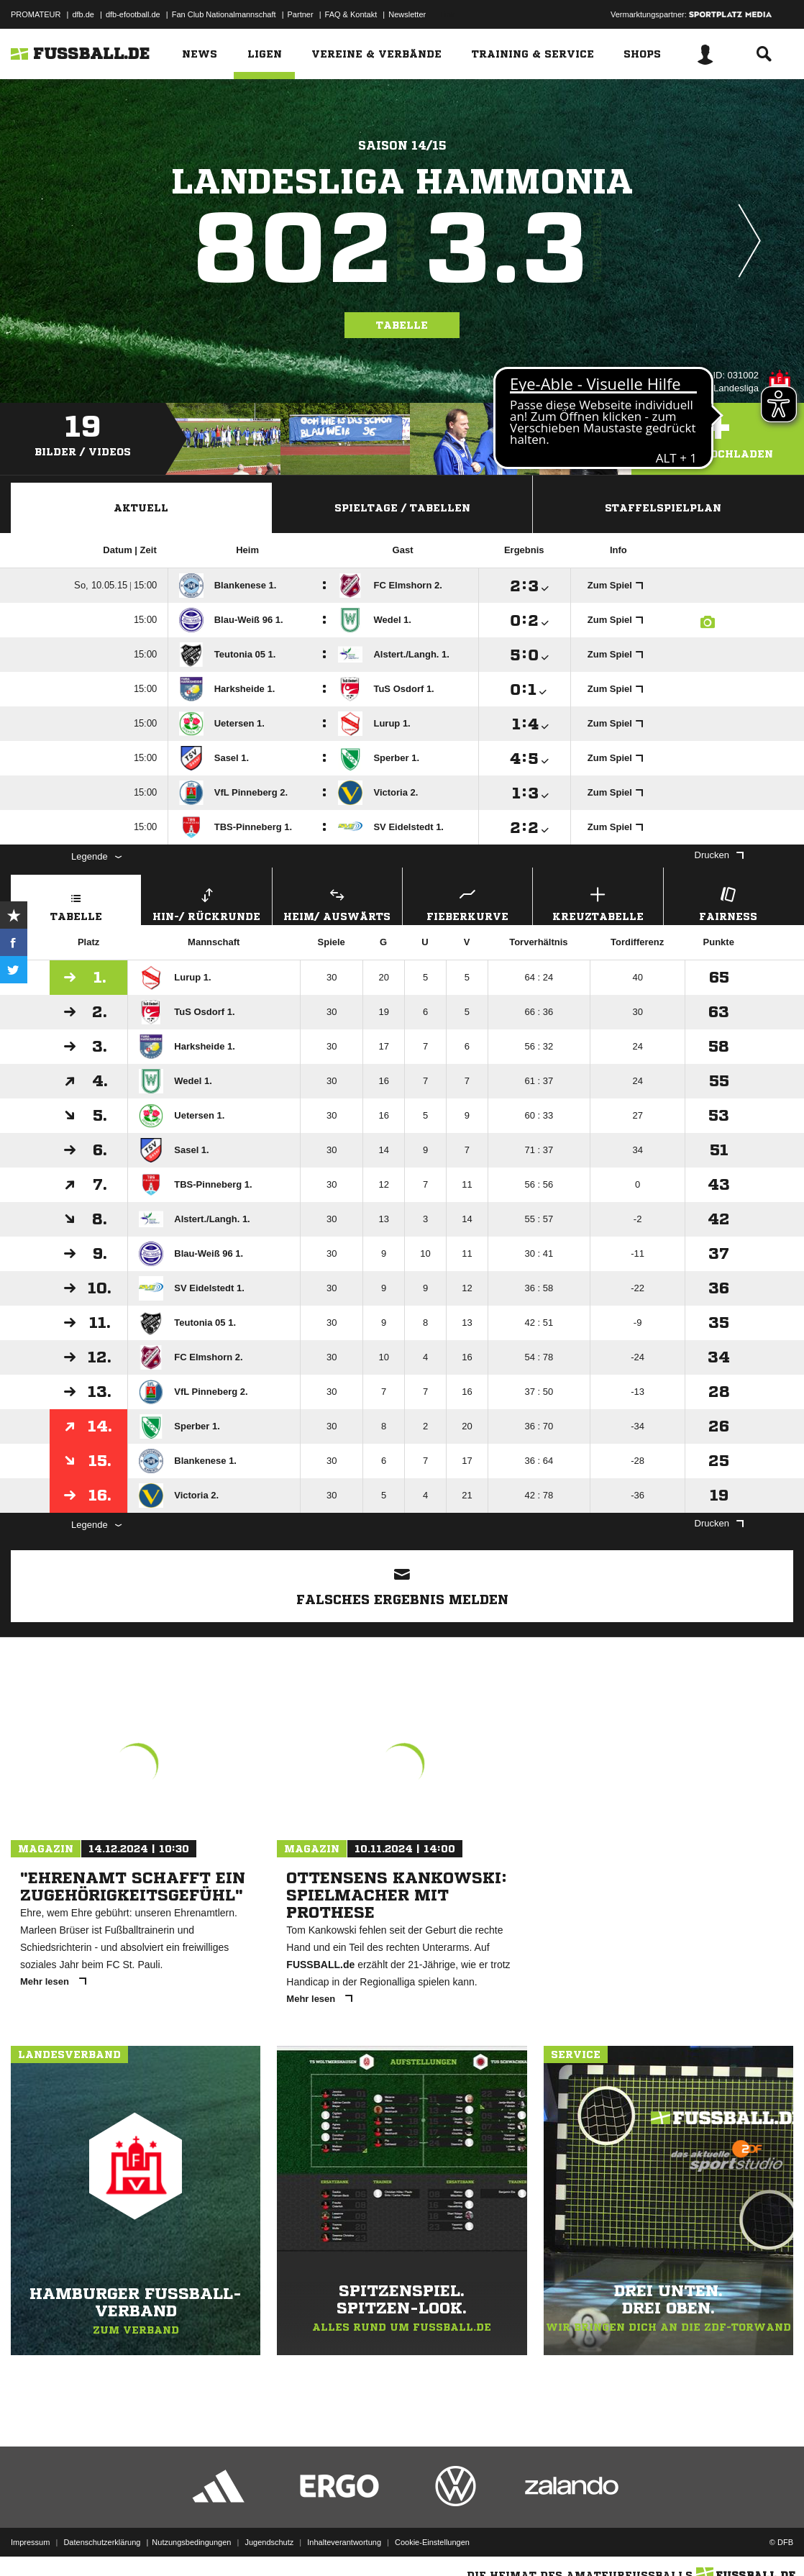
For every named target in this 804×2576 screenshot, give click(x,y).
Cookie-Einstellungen (432, 2542)
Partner (301, 14)
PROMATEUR (35, 14)
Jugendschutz (269, 2542)
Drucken (719, 855)
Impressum (30, 2542)
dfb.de (83, 14)
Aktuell (141, 508)
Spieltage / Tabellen (402, 508)
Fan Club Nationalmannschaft (224, 14)
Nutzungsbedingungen (191, 2542)
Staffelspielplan (663, 508)
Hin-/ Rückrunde (206, 902)
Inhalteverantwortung (344, 2542)
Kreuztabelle (597, 902)
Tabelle (402, 325)
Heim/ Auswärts (337, 902)
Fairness (728, 902)
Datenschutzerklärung (101, 2542)
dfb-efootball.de (133, 14)
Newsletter (407, 14)
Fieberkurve (467, 902)
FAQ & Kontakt (351, 14)
